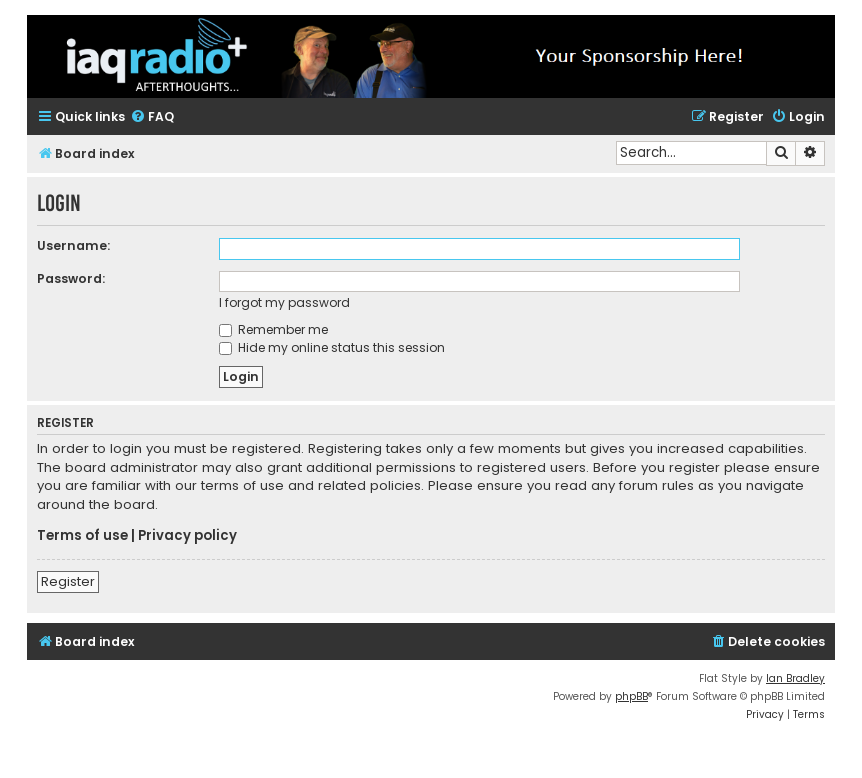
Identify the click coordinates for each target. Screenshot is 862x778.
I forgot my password (284, 302)
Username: (73, 245)
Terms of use (82, 536)
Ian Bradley (795, 678)
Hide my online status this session (332, 347)
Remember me (273, 329)
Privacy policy (187, 536)
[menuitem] (152, 117)
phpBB (631, 696)
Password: (71, 278)
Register (68, 581)
